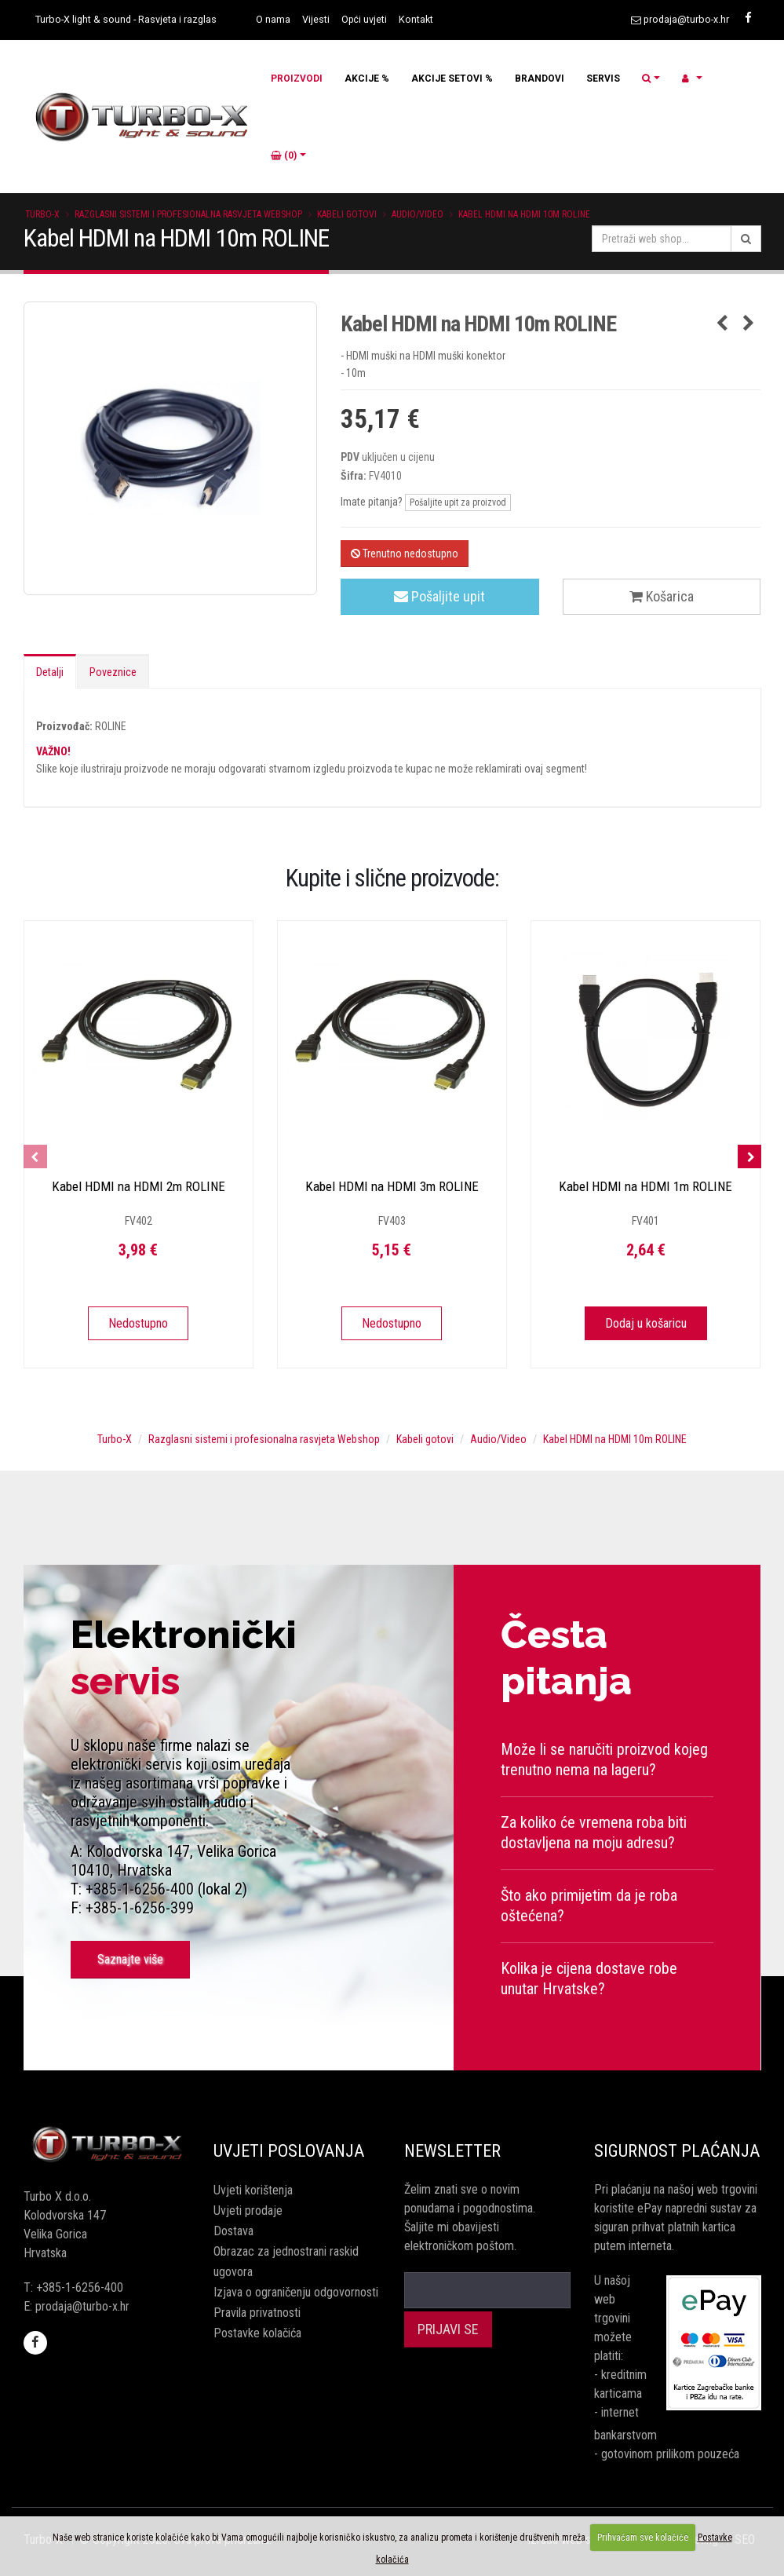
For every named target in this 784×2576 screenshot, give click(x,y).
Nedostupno (138, 1323)
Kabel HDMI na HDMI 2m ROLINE (138, 1186)
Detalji (50, 672)
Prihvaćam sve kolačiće (642, 2537)
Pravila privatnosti (257, 2312)
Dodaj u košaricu (646, 1323)
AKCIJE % (367, 78)
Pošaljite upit (439, 596)
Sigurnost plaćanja (677, 2151)
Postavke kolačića (257, 2333)
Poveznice (113, 672)
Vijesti (316, 19)
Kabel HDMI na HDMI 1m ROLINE (645, 1186)
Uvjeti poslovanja (288, 2151)
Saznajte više (130, 1959)
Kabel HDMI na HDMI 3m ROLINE (392, 1186)
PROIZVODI (297, 78)
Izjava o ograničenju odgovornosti (295, 2292)
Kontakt (416, 19)
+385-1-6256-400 (79, 2287)
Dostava (233, 2230)
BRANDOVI (539, 78)
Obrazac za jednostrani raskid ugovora (286, 2261)
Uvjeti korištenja (253, 2190)
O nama (273, 19)
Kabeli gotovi (347, 214)
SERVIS (603, 78)
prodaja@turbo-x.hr (686, 19)
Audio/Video (417, 214)
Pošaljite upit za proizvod (458, 502)
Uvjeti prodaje (248, 2210)
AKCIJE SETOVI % (452, 78)
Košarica (661, 596)
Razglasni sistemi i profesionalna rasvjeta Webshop (188, 214)
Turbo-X (42, 214)
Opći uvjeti (364, 19)
